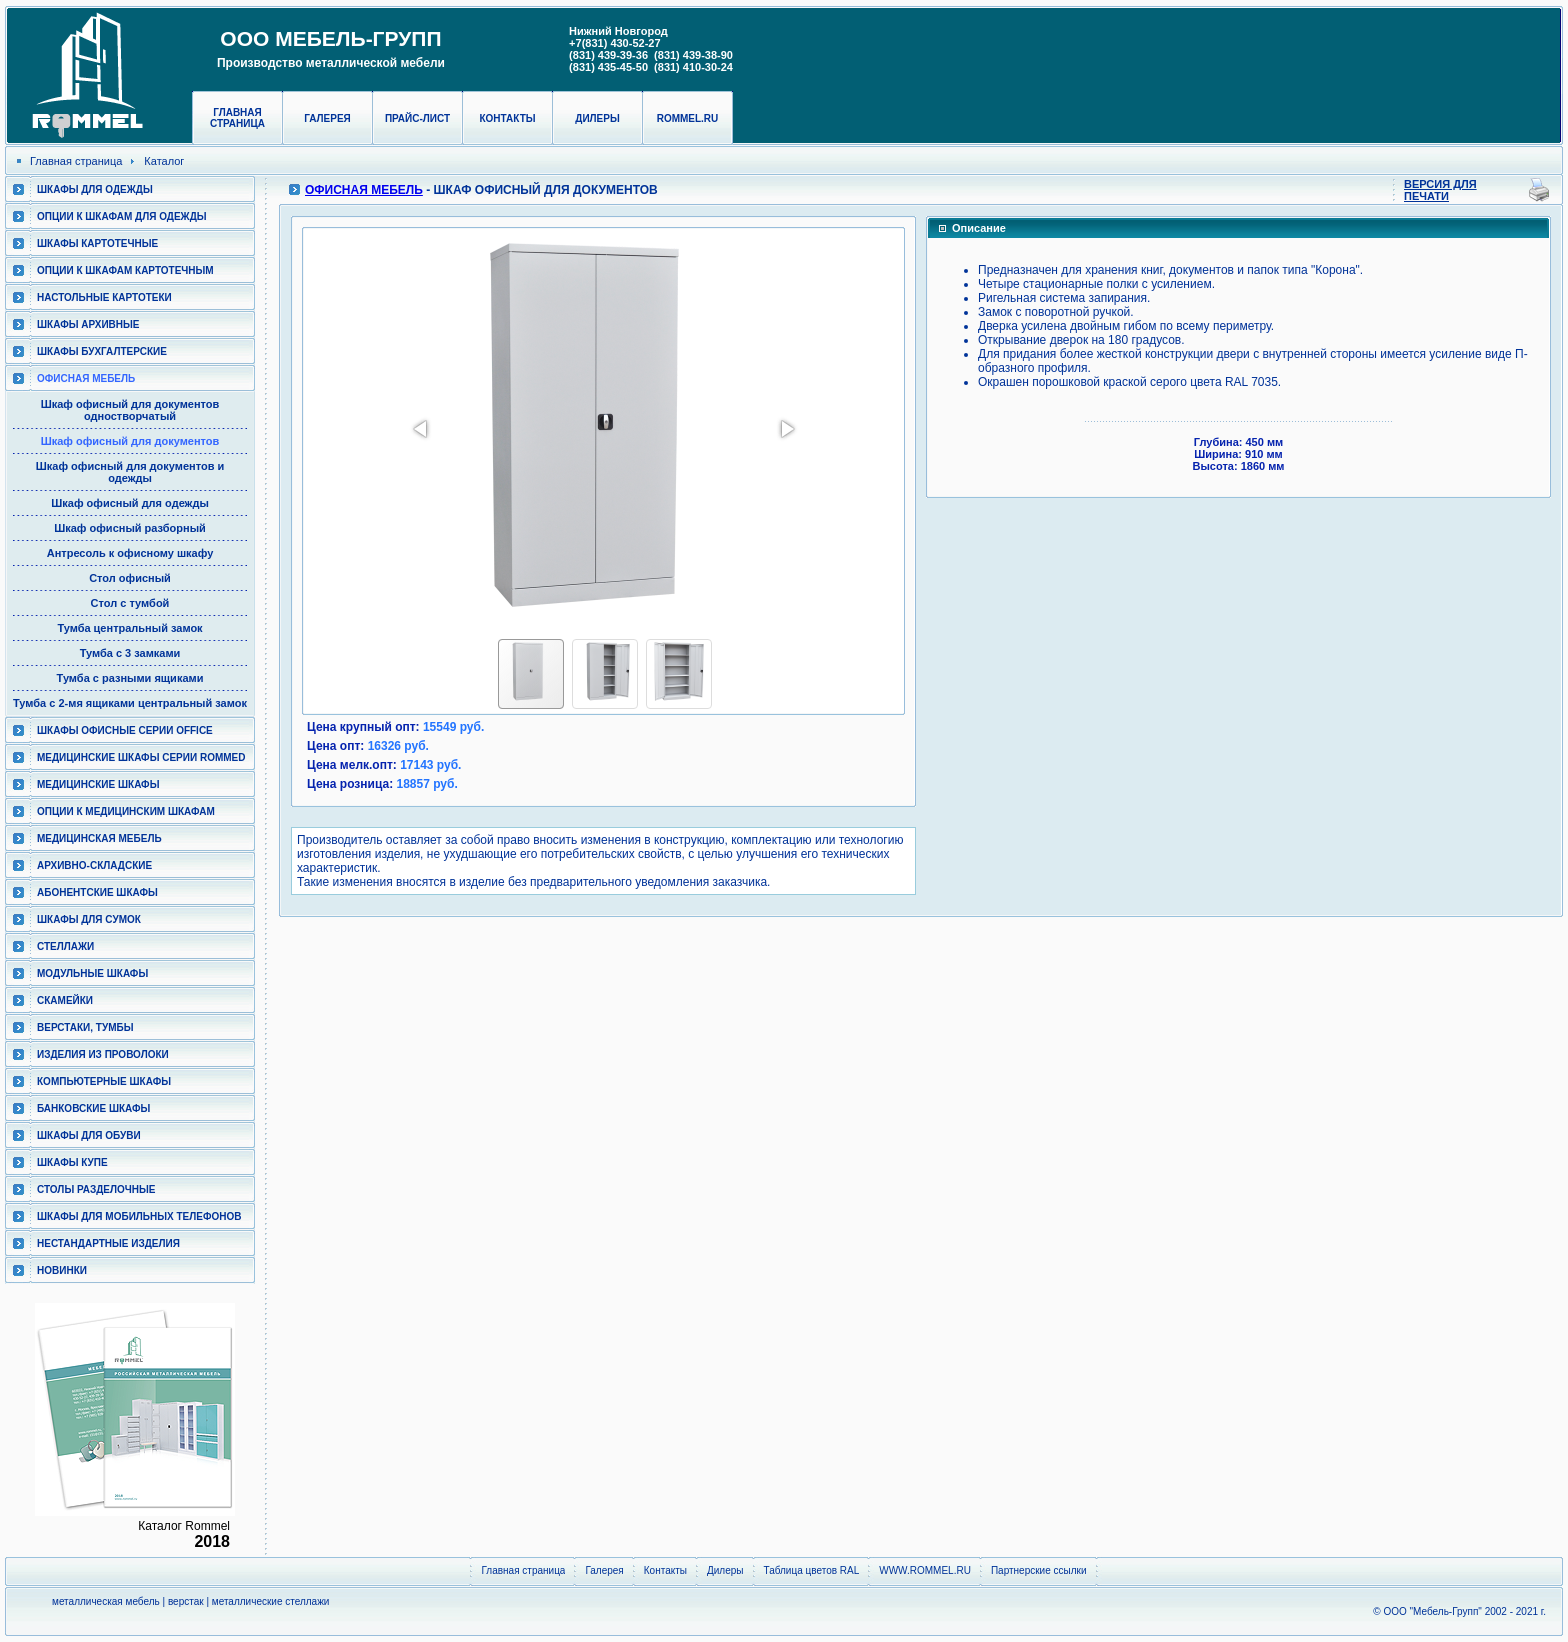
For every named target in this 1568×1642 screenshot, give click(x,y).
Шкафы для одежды (95, 189)
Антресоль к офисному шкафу (130, 553)
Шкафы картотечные (97, 243)
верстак (186, 1601)
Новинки (62, 1270)
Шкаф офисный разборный (130, 528)
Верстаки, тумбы (85, 1027)
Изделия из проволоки (103, 1054)
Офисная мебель (86, 378)
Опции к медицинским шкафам (126, 811)
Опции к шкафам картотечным (125, 270)
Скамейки (65, 1000)
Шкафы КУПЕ (72, 1162)
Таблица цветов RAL (812, 1570)
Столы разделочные (96, 1189)
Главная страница (237, 118)
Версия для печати (1440, 190)
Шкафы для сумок (89, 919)
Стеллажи (65, 946)
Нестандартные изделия (108, 1243)
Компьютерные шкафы (104, 1081)
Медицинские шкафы (98, 784)
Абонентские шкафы (97, 892)
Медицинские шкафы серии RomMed (141, 757)
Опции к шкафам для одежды (122, 216)
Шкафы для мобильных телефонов (139, 1216)
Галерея (327, 118)
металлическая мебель (106, 1601)
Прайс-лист (417, 118)
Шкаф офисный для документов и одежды (130, 472)
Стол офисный (130, 578)
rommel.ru (688, 118)
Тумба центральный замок (129, 628)
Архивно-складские (94, 865)
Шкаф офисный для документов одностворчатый (130, 410)
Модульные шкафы (92, 973)
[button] (422, 429)
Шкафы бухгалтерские (102, 351)
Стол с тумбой (130, 603)
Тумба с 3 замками (130, 653)
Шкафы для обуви (89, 1135)
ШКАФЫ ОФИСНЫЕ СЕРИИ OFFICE (125, 730)
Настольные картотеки (104, 297)
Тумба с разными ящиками (130, 678)
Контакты (507, 118)
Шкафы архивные (88, 324)
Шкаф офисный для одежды (130, 503)
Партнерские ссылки (1039, 1570)
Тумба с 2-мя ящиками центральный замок (130, 703)
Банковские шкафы (93, 1108)
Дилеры (597, 118)
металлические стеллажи (271, 1601)
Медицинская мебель (99, 838)
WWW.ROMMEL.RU (925, 1570)
